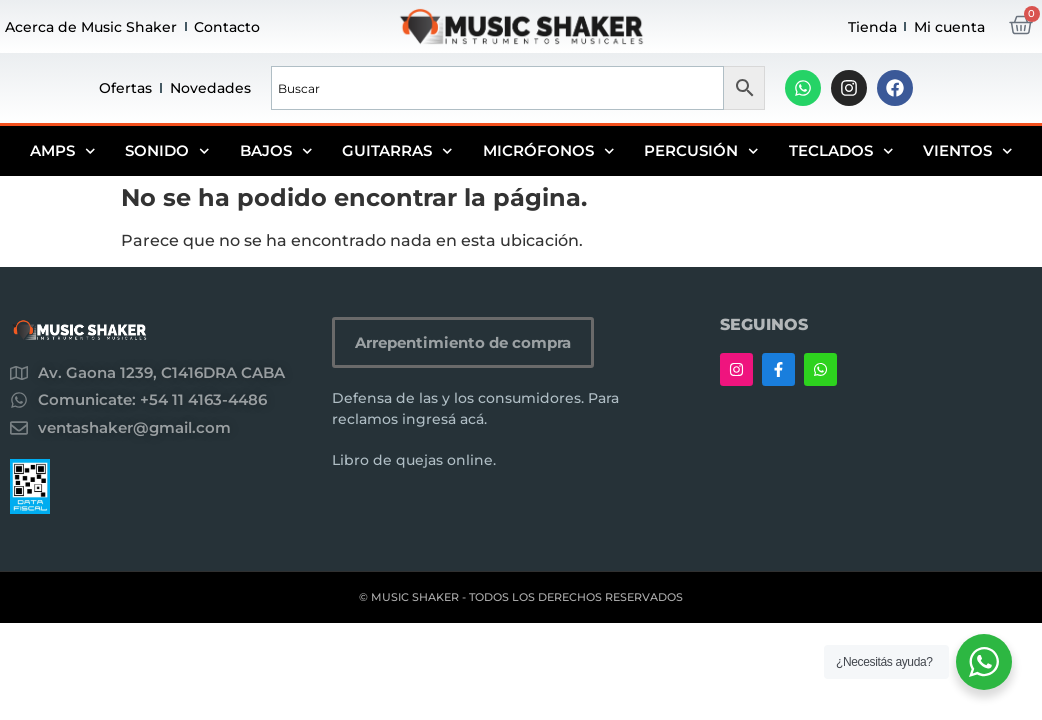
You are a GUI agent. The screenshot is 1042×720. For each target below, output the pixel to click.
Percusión (701, 151)
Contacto (227, 27)
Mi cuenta (949, 27)
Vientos (968, 151)
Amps (63, 151)
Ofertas (125, 88)
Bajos (276, 151)
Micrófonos (549, 151)
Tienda (872, 27)
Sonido (167, 151)
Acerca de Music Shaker (91, 27)
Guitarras (397, 151)
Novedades (210, 88)
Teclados (841, 151)
